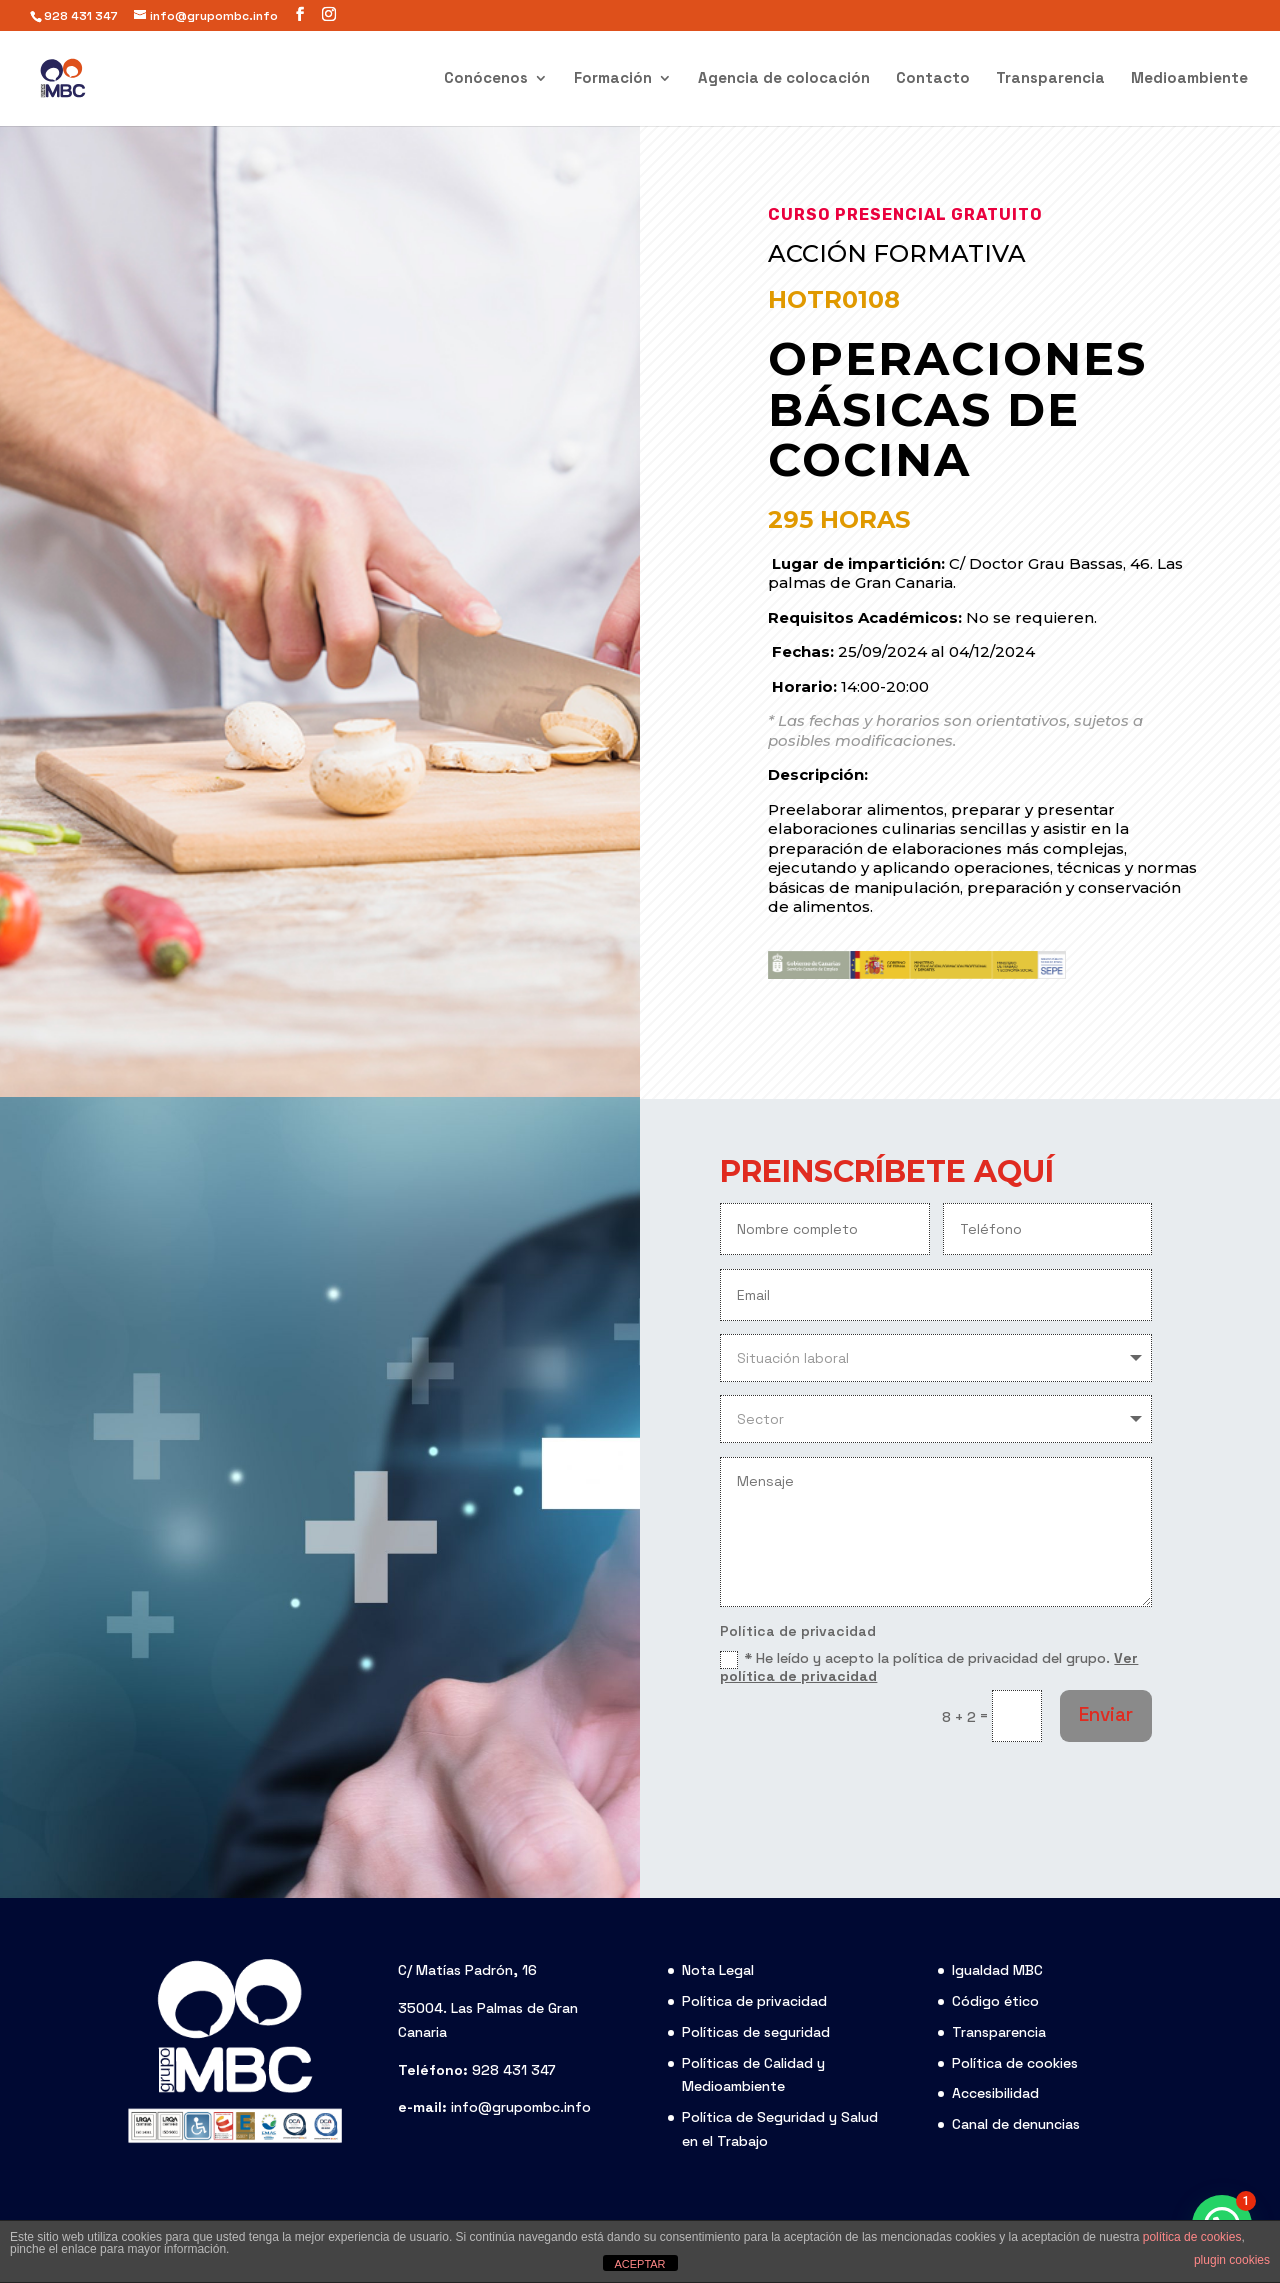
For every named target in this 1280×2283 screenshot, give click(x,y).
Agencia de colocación (784, 79)
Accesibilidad (995, 2093)
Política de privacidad (754, 2001)
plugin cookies (1232, 2260)
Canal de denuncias (1016, 2124)
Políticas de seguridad (756, 2032)
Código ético (995, 2001)
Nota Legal (718, 1970)
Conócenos (486, 79)
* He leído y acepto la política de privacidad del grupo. (929, 1667)
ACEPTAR (639, 2264)
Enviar (1106, 1714)
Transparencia (1050, 79)
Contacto (933, 79)
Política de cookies (1015, 2063)
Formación (613, 79)
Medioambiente (1189, 79)
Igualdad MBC (997, 1970)
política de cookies (1192, 2237)
